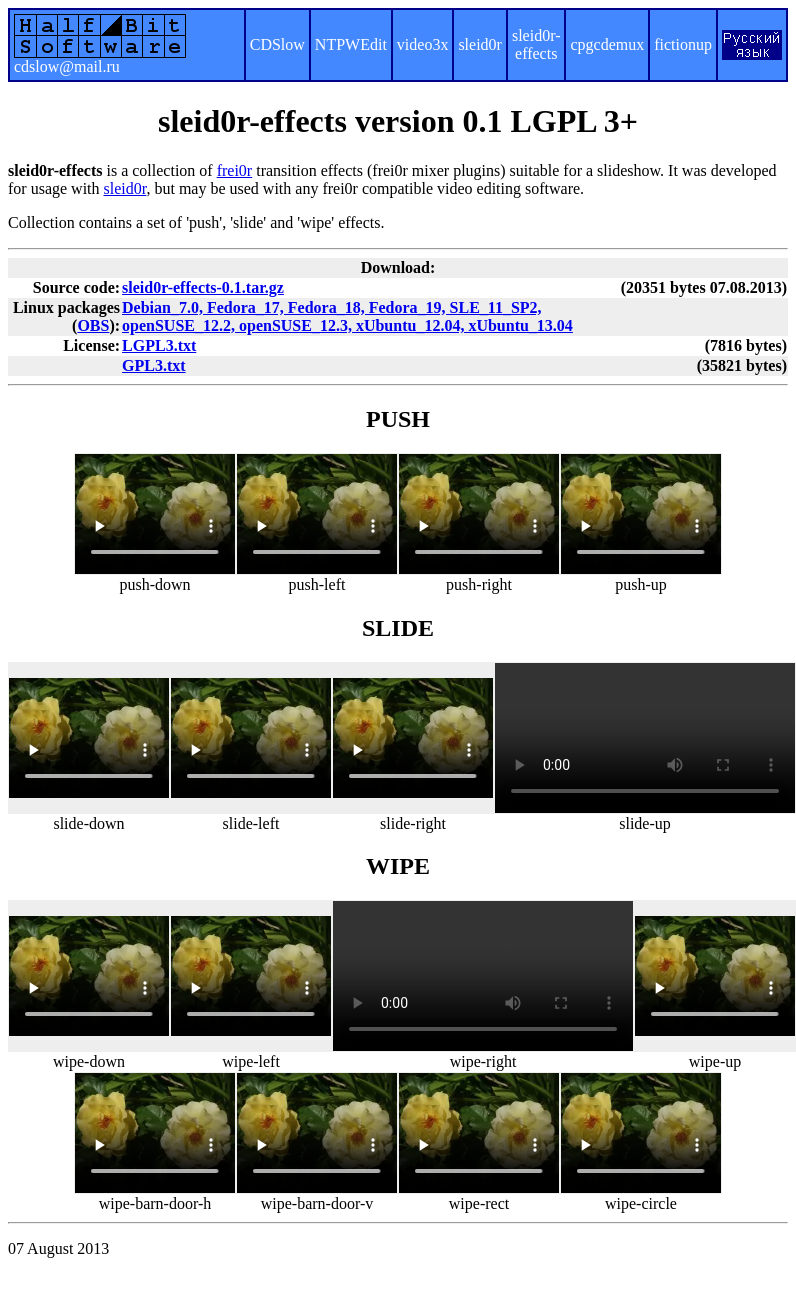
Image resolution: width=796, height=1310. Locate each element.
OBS (93, 325)
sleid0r (480, 44)
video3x (423, 44)
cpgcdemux (607, 44)
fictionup (683, 44)
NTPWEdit (351, 44)
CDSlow (277, 44)
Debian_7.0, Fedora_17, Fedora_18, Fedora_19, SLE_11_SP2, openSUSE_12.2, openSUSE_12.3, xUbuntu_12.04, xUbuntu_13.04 (347, 316)
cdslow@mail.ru (67, 66)
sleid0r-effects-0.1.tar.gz (203, 287)
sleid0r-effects (536, 44)
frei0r (235, 170)
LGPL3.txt (159, 345)
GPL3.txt (154, 365)
